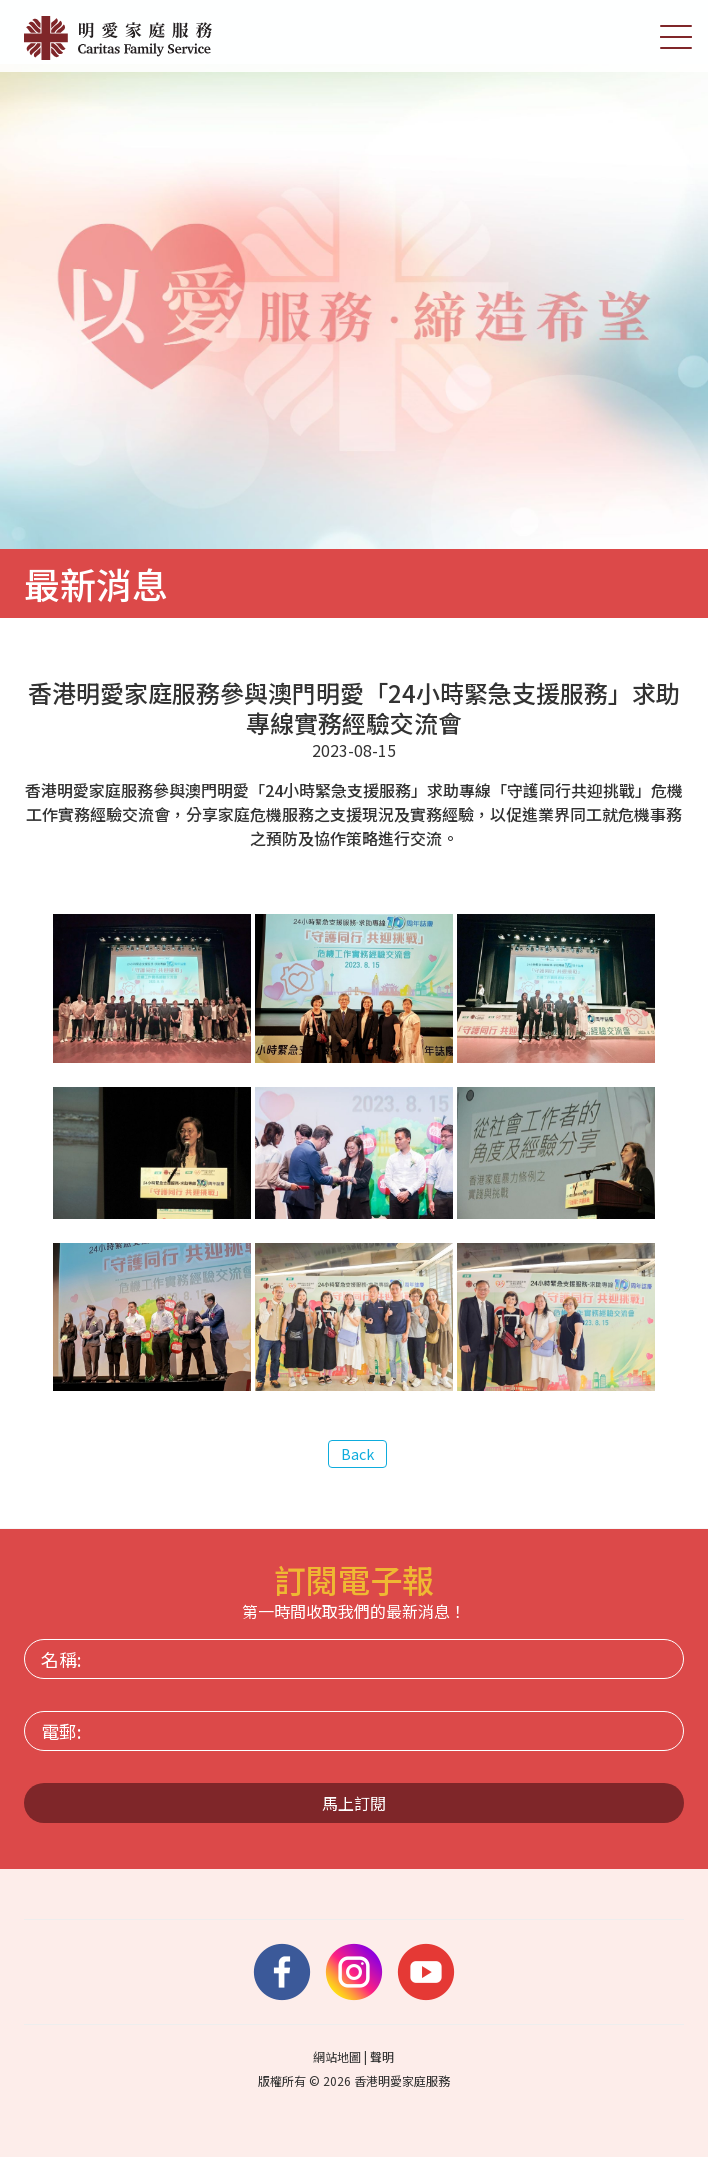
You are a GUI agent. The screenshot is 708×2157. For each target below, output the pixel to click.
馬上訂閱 (354, 1803)
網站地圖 (337, 2056)
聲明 (382, 2056)
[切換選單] (676, 36)
